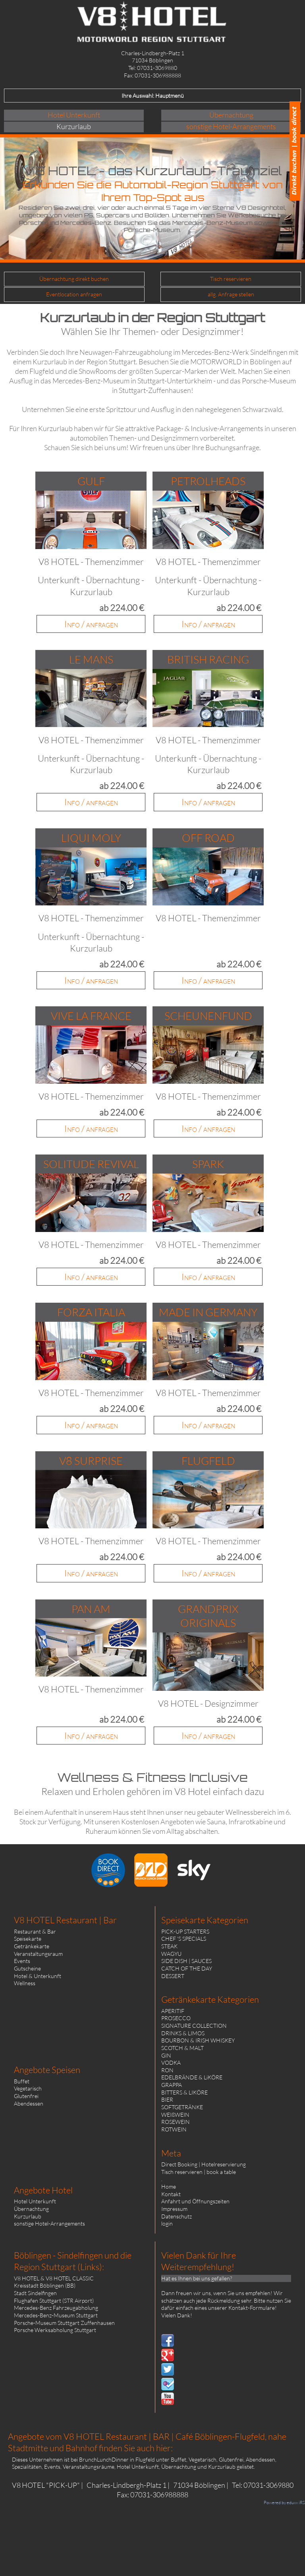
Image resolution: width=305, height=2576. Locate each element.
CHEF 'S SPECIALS (183, 1938)
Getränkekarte (31, 1946)
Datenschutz (176, 2216)
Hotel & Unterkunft (37, 1976)
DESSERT (172, 1976)
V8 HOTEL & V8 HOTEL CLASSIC (54, 2278)
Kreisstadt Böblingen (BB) (44, 2285)
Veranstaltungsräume (88, 2466)
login (167, 2223)
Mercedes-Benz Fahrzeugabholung (56, 2307)
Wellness (24, 1983)
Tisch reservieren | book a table (198, 2171)
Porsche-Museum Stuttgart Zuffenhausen (64, 2322)
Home (168, 2186)
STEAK (169, 1946)
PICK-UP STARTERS (185, 1931)
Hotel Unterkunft (35, 2201)
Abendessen (28, 2103)
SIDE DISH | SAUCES (186, 1960)
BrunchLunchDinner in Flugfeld (117, 2459)
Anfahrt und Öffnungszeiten (195, 2201)
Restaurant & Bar (35, 1931)
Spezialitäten (27, 2466)
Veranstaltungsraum (38, 1953)
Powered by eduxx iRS (284, 2502)
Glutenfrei (26, 2096)
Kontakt (171, 2194)
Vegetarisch (28, 2088)
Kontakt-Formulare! (252, 2307)
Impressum (174, 2208)
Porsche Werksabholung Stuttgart (55, 2330)
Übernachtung (31, 2208)
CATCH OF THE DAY (186, 1968)
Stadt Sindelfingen (35, 2293)
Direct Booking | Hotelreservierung (203, 2164)
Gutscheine (27, 1968)
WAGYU (171, 1953)
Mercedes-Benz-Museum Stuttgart (56, 2315)
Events (22, 1960)
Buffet (21, 2081)
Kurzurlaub (27, 2216)
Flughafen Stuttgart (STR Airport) (54, 2300)
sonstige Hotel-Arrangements (49, 2223)
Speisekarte (27, 1938)
